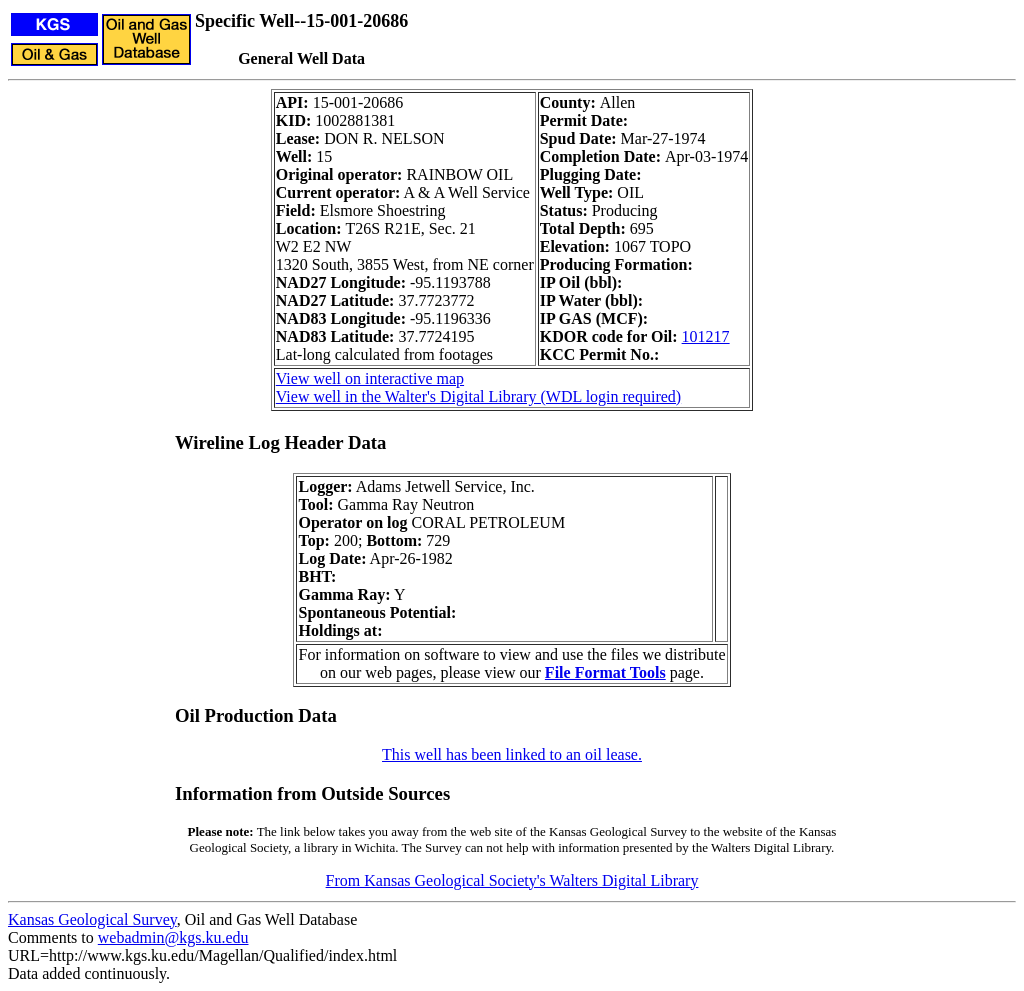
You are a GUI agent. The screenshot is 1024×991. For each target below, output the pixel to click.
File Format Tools (605, 672)
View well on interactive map (370, 378)
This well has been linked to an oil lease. (512, 754)
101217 (706, 336)
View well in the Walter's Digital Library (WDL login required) (478, 396)
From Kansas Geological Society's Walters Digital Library (512, 880)
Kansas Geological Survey (92, 919)
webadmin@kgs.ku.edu (173, 937)
